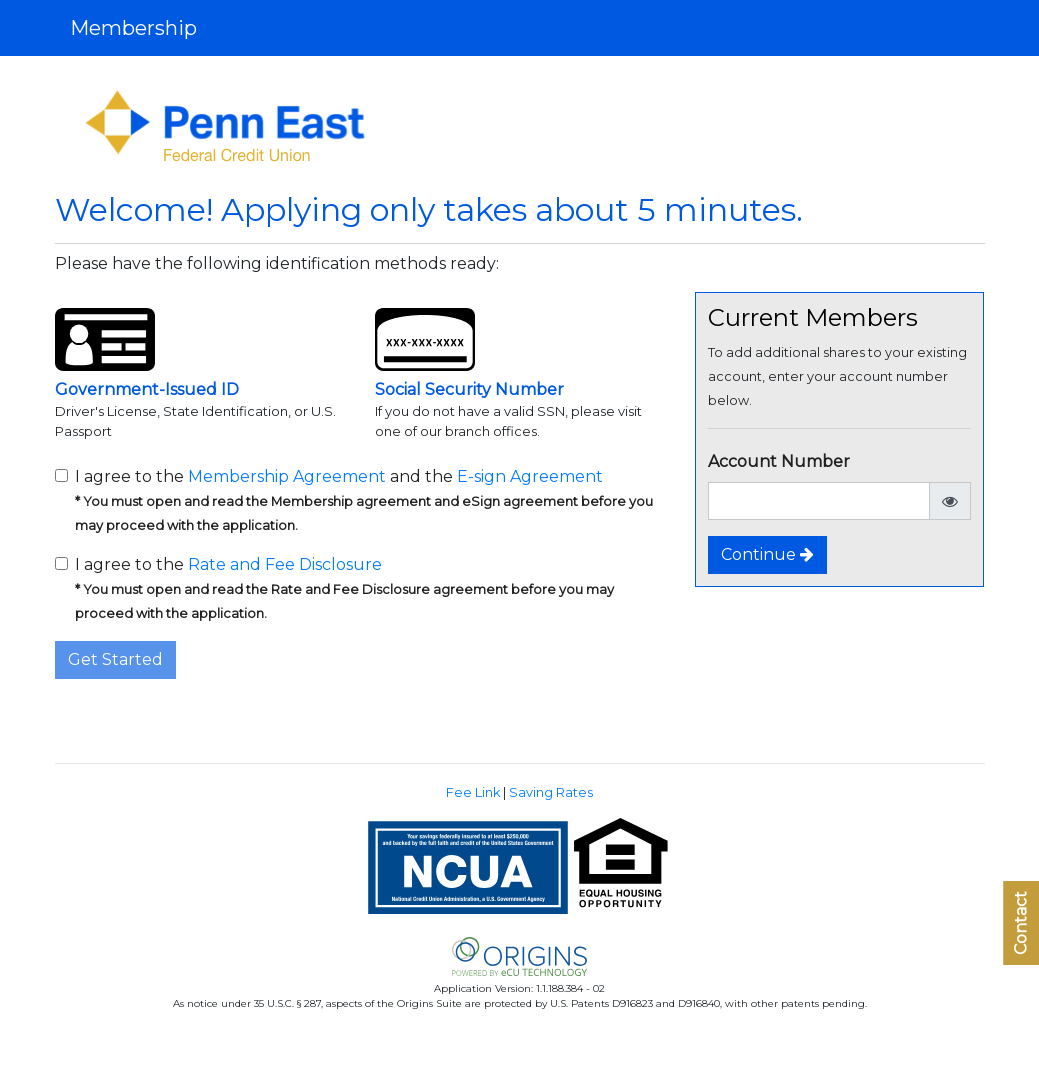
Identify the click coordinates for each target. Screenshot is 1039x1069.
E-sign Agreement (530, 476)
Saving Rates (551, 792)
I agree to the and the (364, 500)
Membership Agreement (287, 476)
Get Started (115, 659)
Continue (767, 554)
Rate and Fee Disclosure (285, 564)
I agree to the (344, 588)
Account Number (779, 461)
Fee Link (473, 792)
